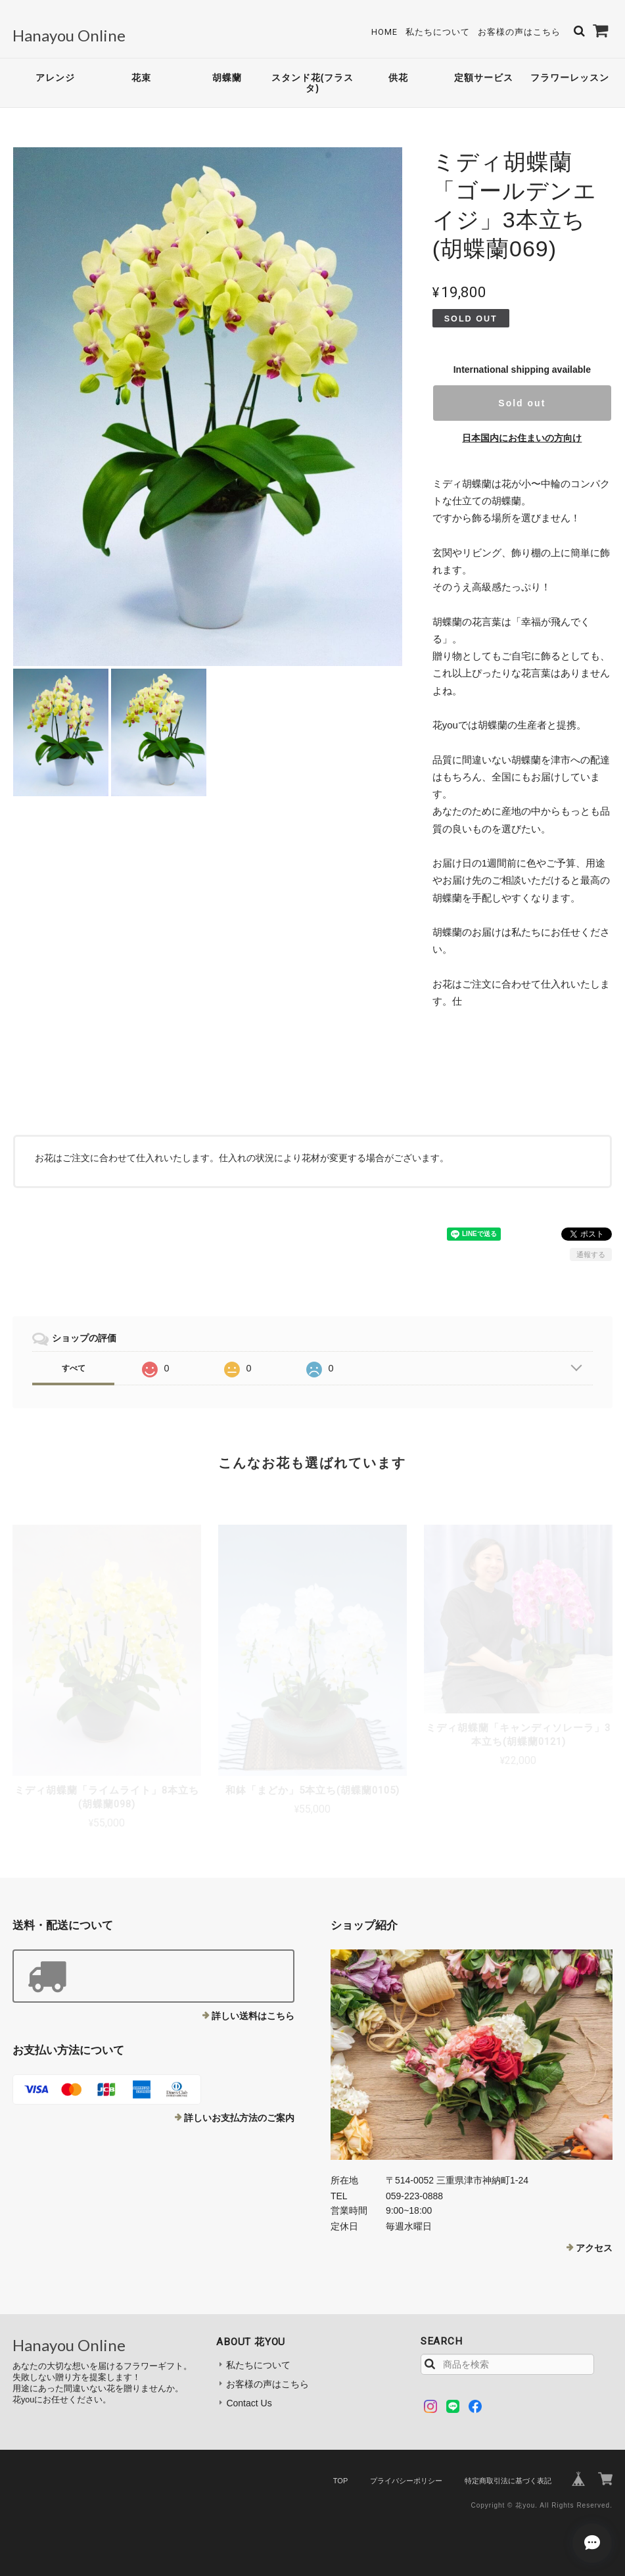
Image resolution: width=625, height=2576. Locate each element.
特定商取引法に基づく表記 (508, 2481)
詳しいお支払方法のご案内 (239, 2117)
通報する (590, 1254)
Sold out (521, 403)
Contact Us (248, 2403)
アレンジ (55, 77)
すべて (73, 1368)
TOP (340, 2481)
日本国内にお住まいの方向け (522, 438)
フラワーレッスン (569, 77)
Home (384, 32)
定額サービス (483, 77)
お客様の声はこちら (519, 32)
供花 (398, 77)
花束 (141, 77)
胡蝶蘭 (227, 77)
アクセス (594, 2248)
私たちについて (437, 32)
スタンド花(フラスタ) (312, 83)
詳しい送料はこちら (253, 2016)
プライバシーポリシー (406, 2481)
